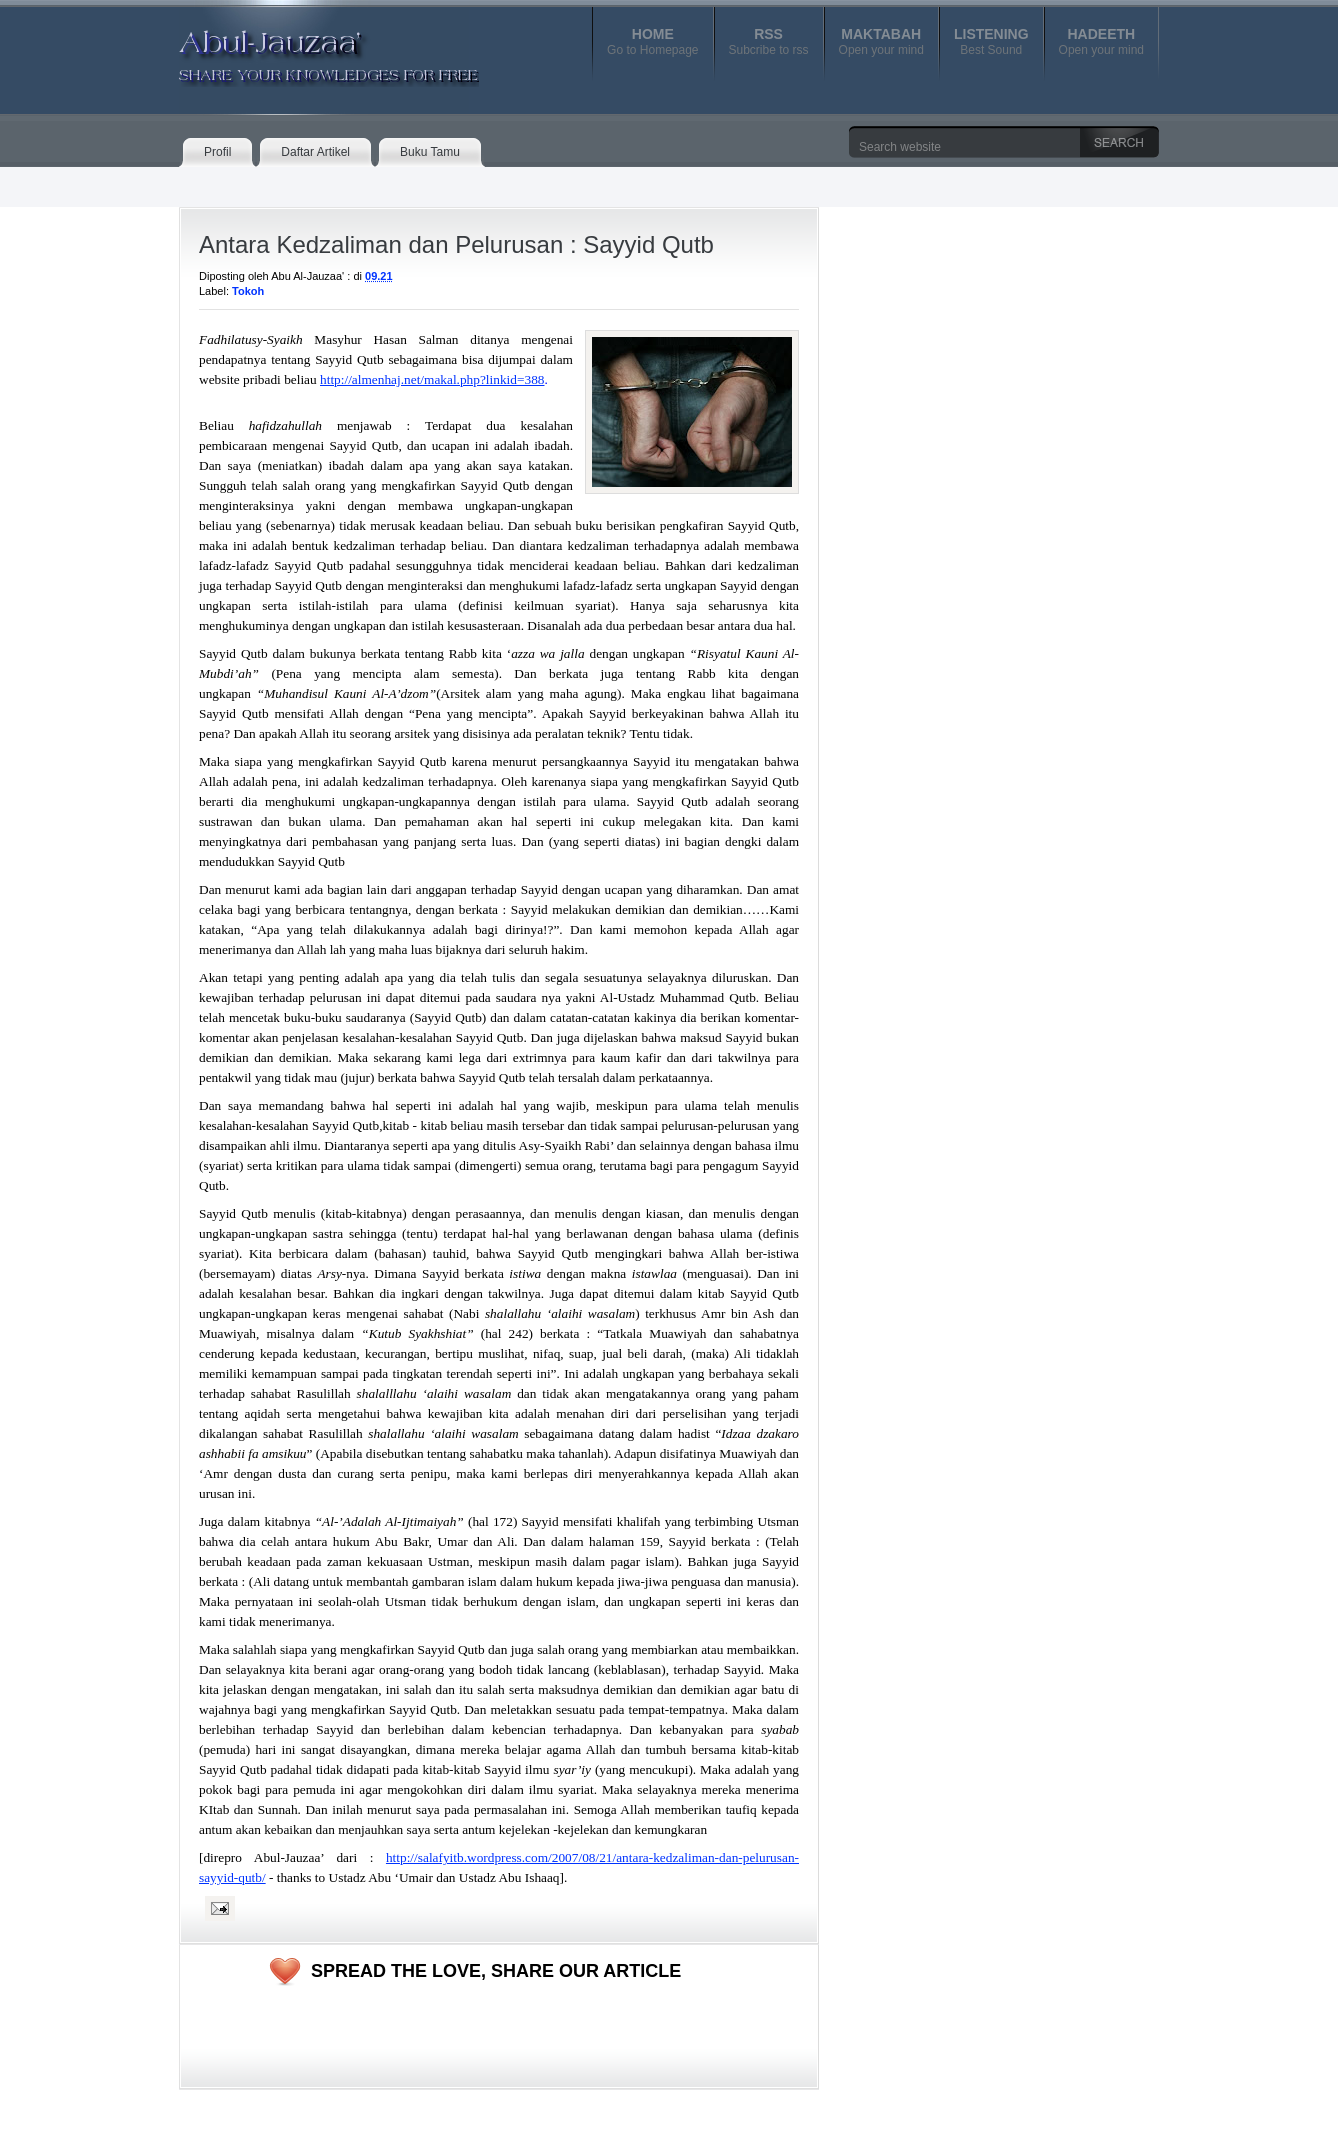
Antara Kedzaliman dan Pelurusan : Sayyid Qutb (456, 244)
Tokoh (248, 291)
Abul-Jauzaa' (308, 49)
